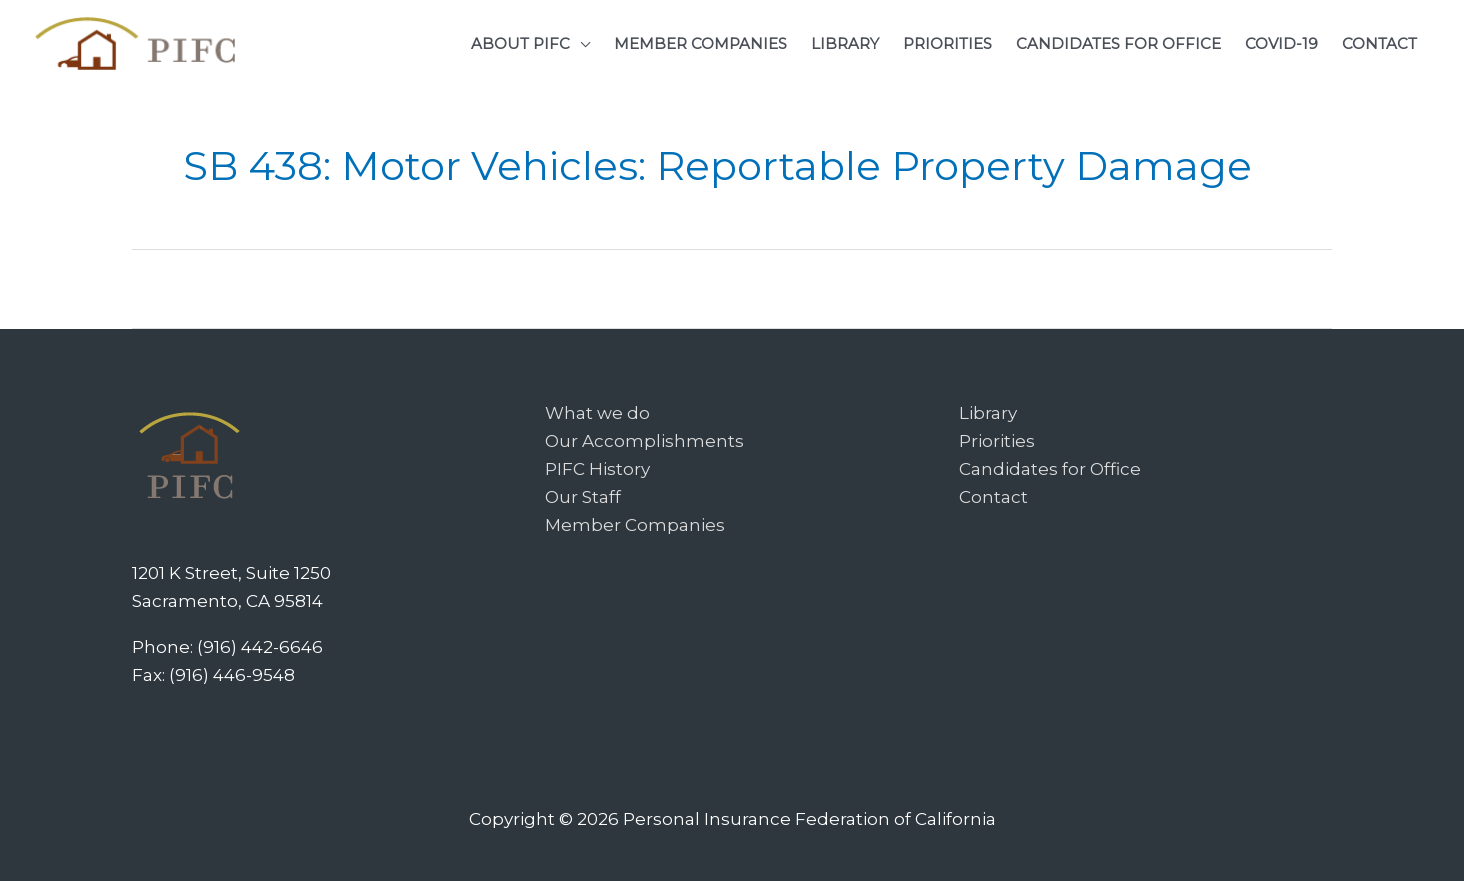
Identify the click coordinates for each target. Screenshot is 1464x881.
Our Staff (583, 497)
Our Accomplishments (644, 441)
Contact (993, 497)
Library (988, 413)
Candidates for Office (1050, 469)
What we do (597, 413)
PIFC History (597, 469)
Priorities (997, 441)
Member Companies (635, 525)
